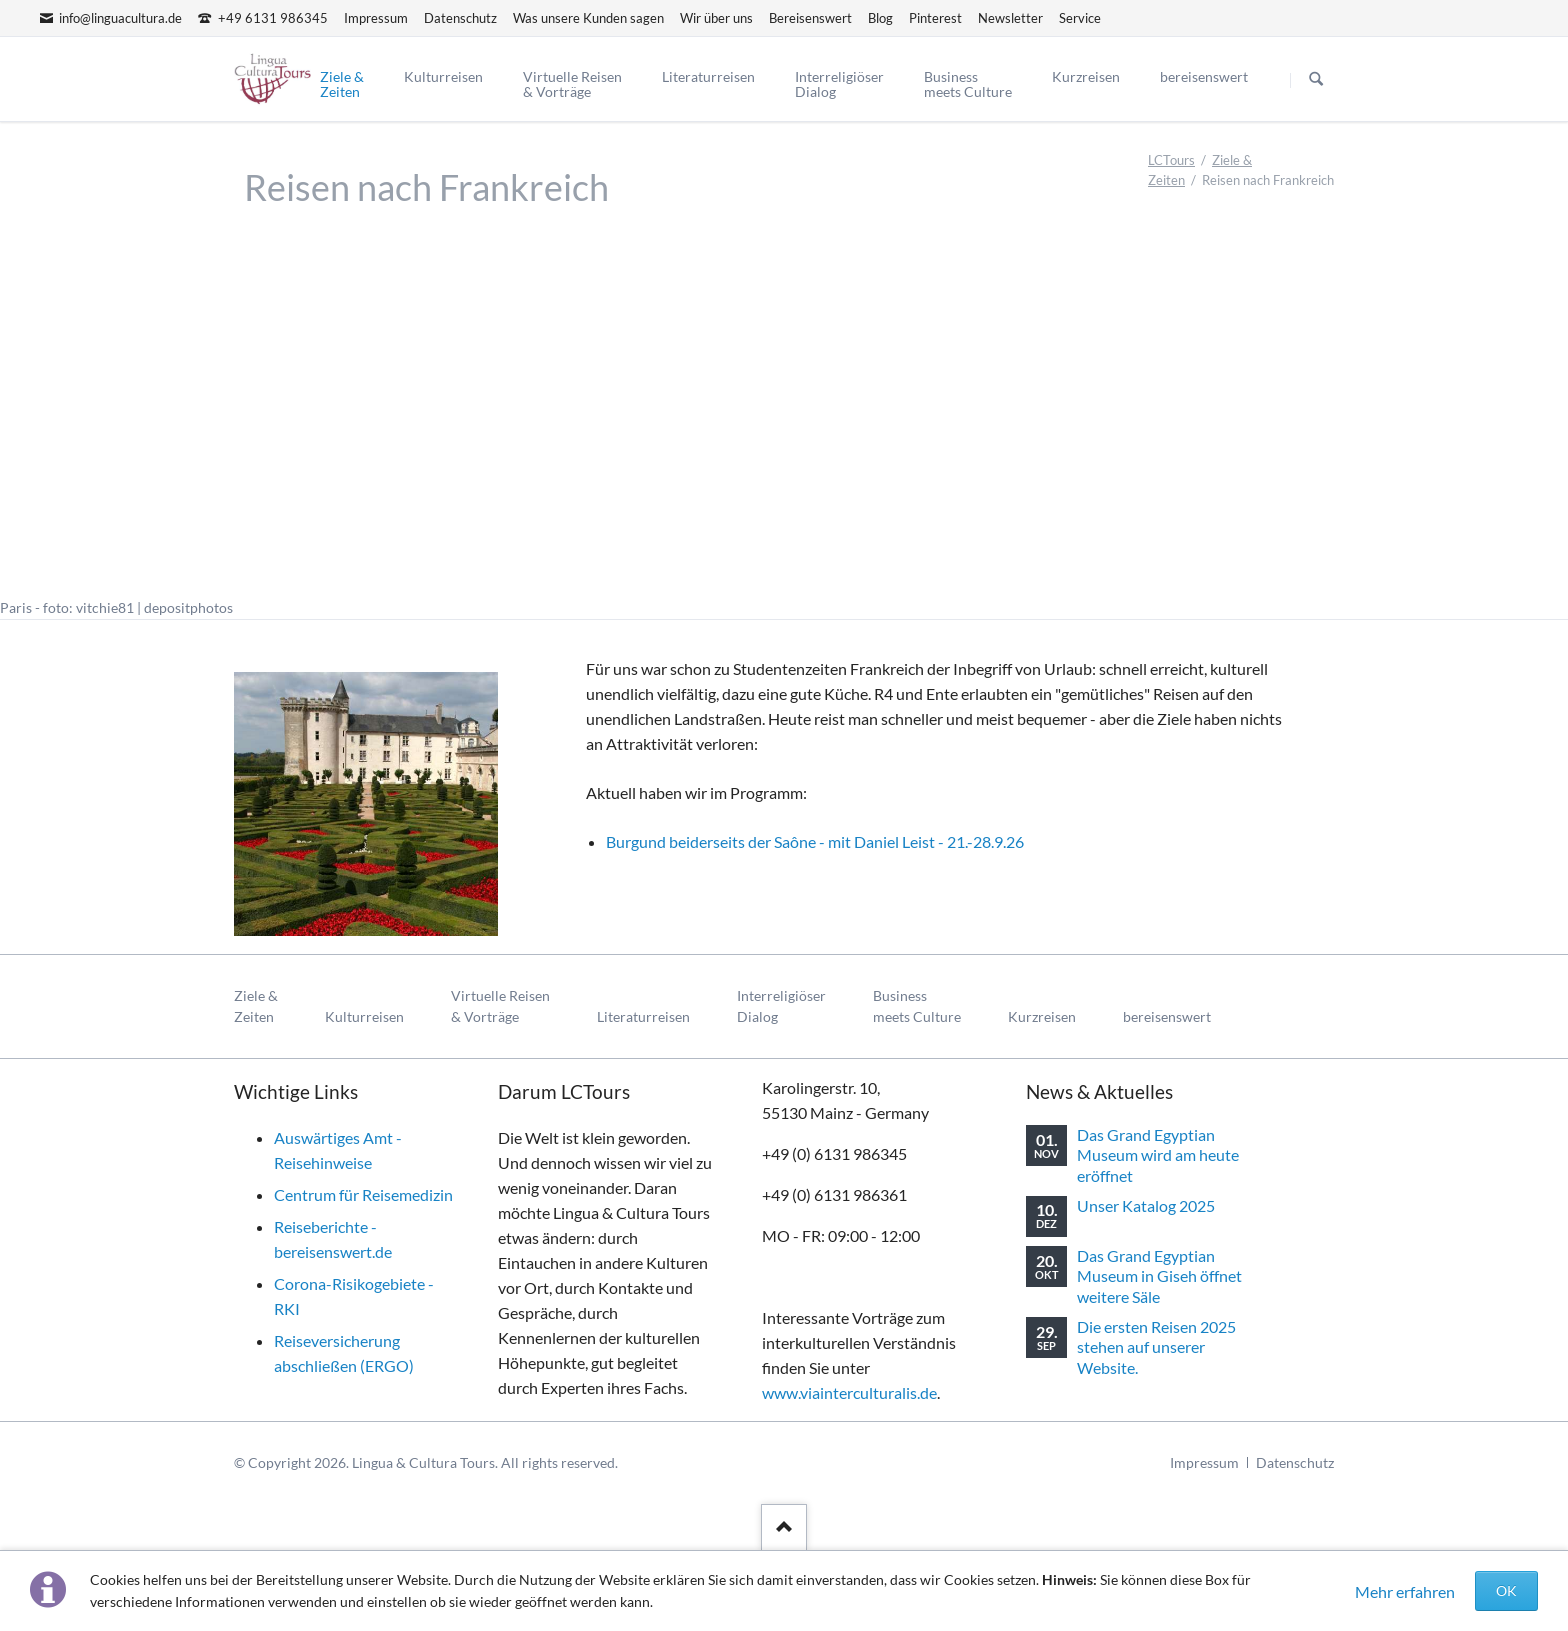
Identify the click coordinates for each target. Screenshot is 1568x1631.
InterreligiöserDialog (781, 1006)
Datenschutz (1295, 1462)
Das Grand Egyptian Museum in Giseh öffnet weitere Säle (1159, 1276)
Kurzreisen (1042, 1016)
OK (1506, 1590)
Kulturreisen (364, 1016)
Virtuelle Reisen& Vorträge (500, 1006)
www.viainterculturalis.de (849, 1392)
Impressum (1204, 1462)
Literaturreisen (643, 1016)
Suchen (1316, 80)
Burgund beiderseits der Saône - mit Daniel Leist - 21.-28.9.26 (815, 841)
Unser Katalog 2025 (1146, 1205)
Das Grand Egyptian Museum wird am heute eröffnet (1158, 1155)
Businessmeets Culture (917, 1006)
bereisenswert (1167, 1016)
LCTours (1171, 160)
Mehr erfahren (1405, 1591)
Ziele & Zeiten (256, 1006)
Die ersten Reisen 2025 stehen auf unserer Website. (1156, 1347)
